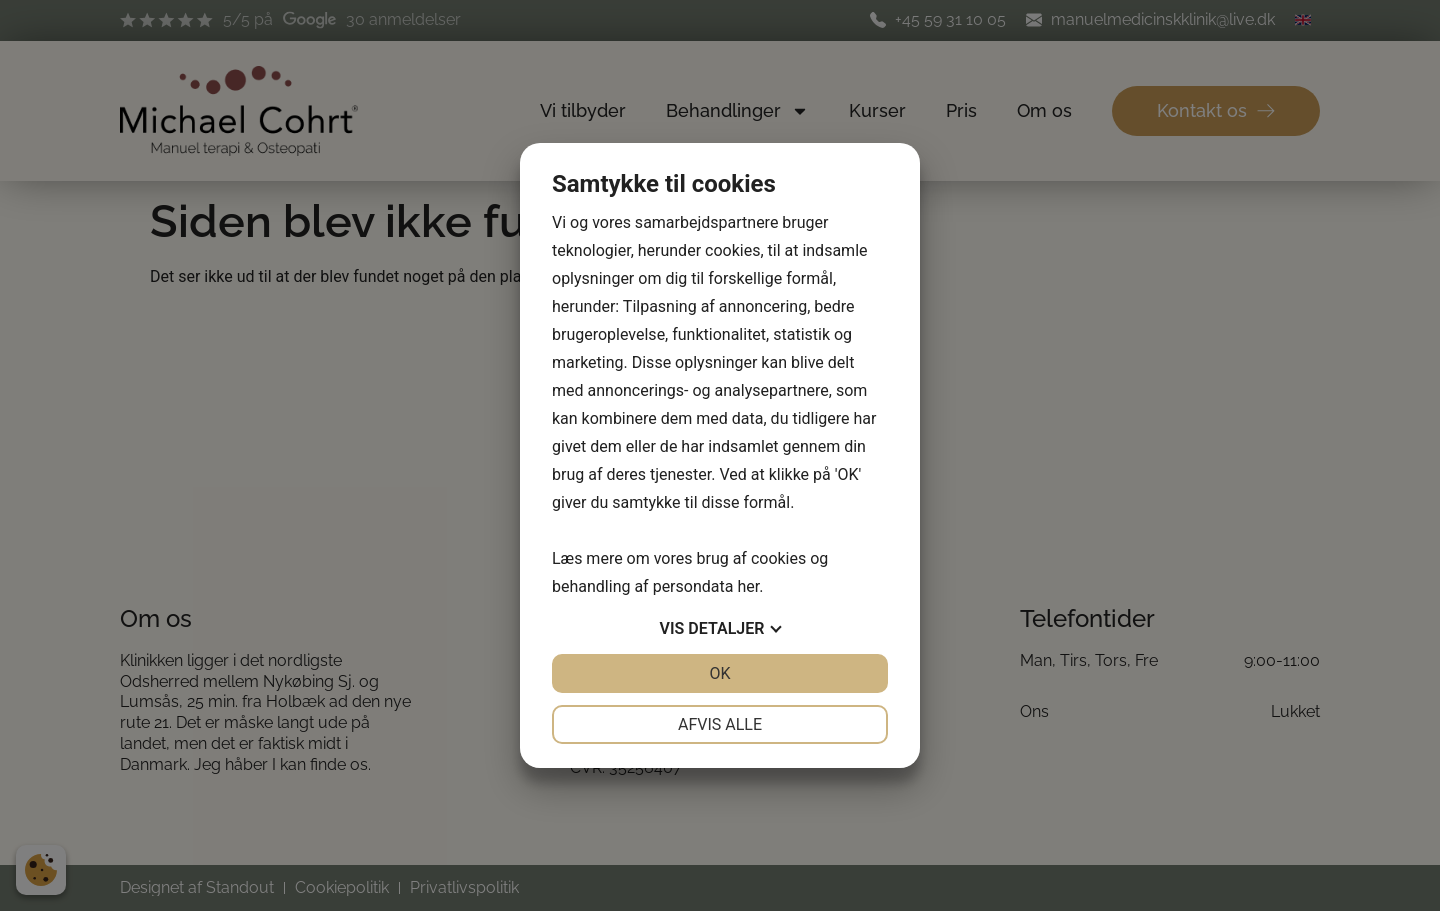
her (748, 586)
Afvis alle (720, 724)
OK (719, 673)
